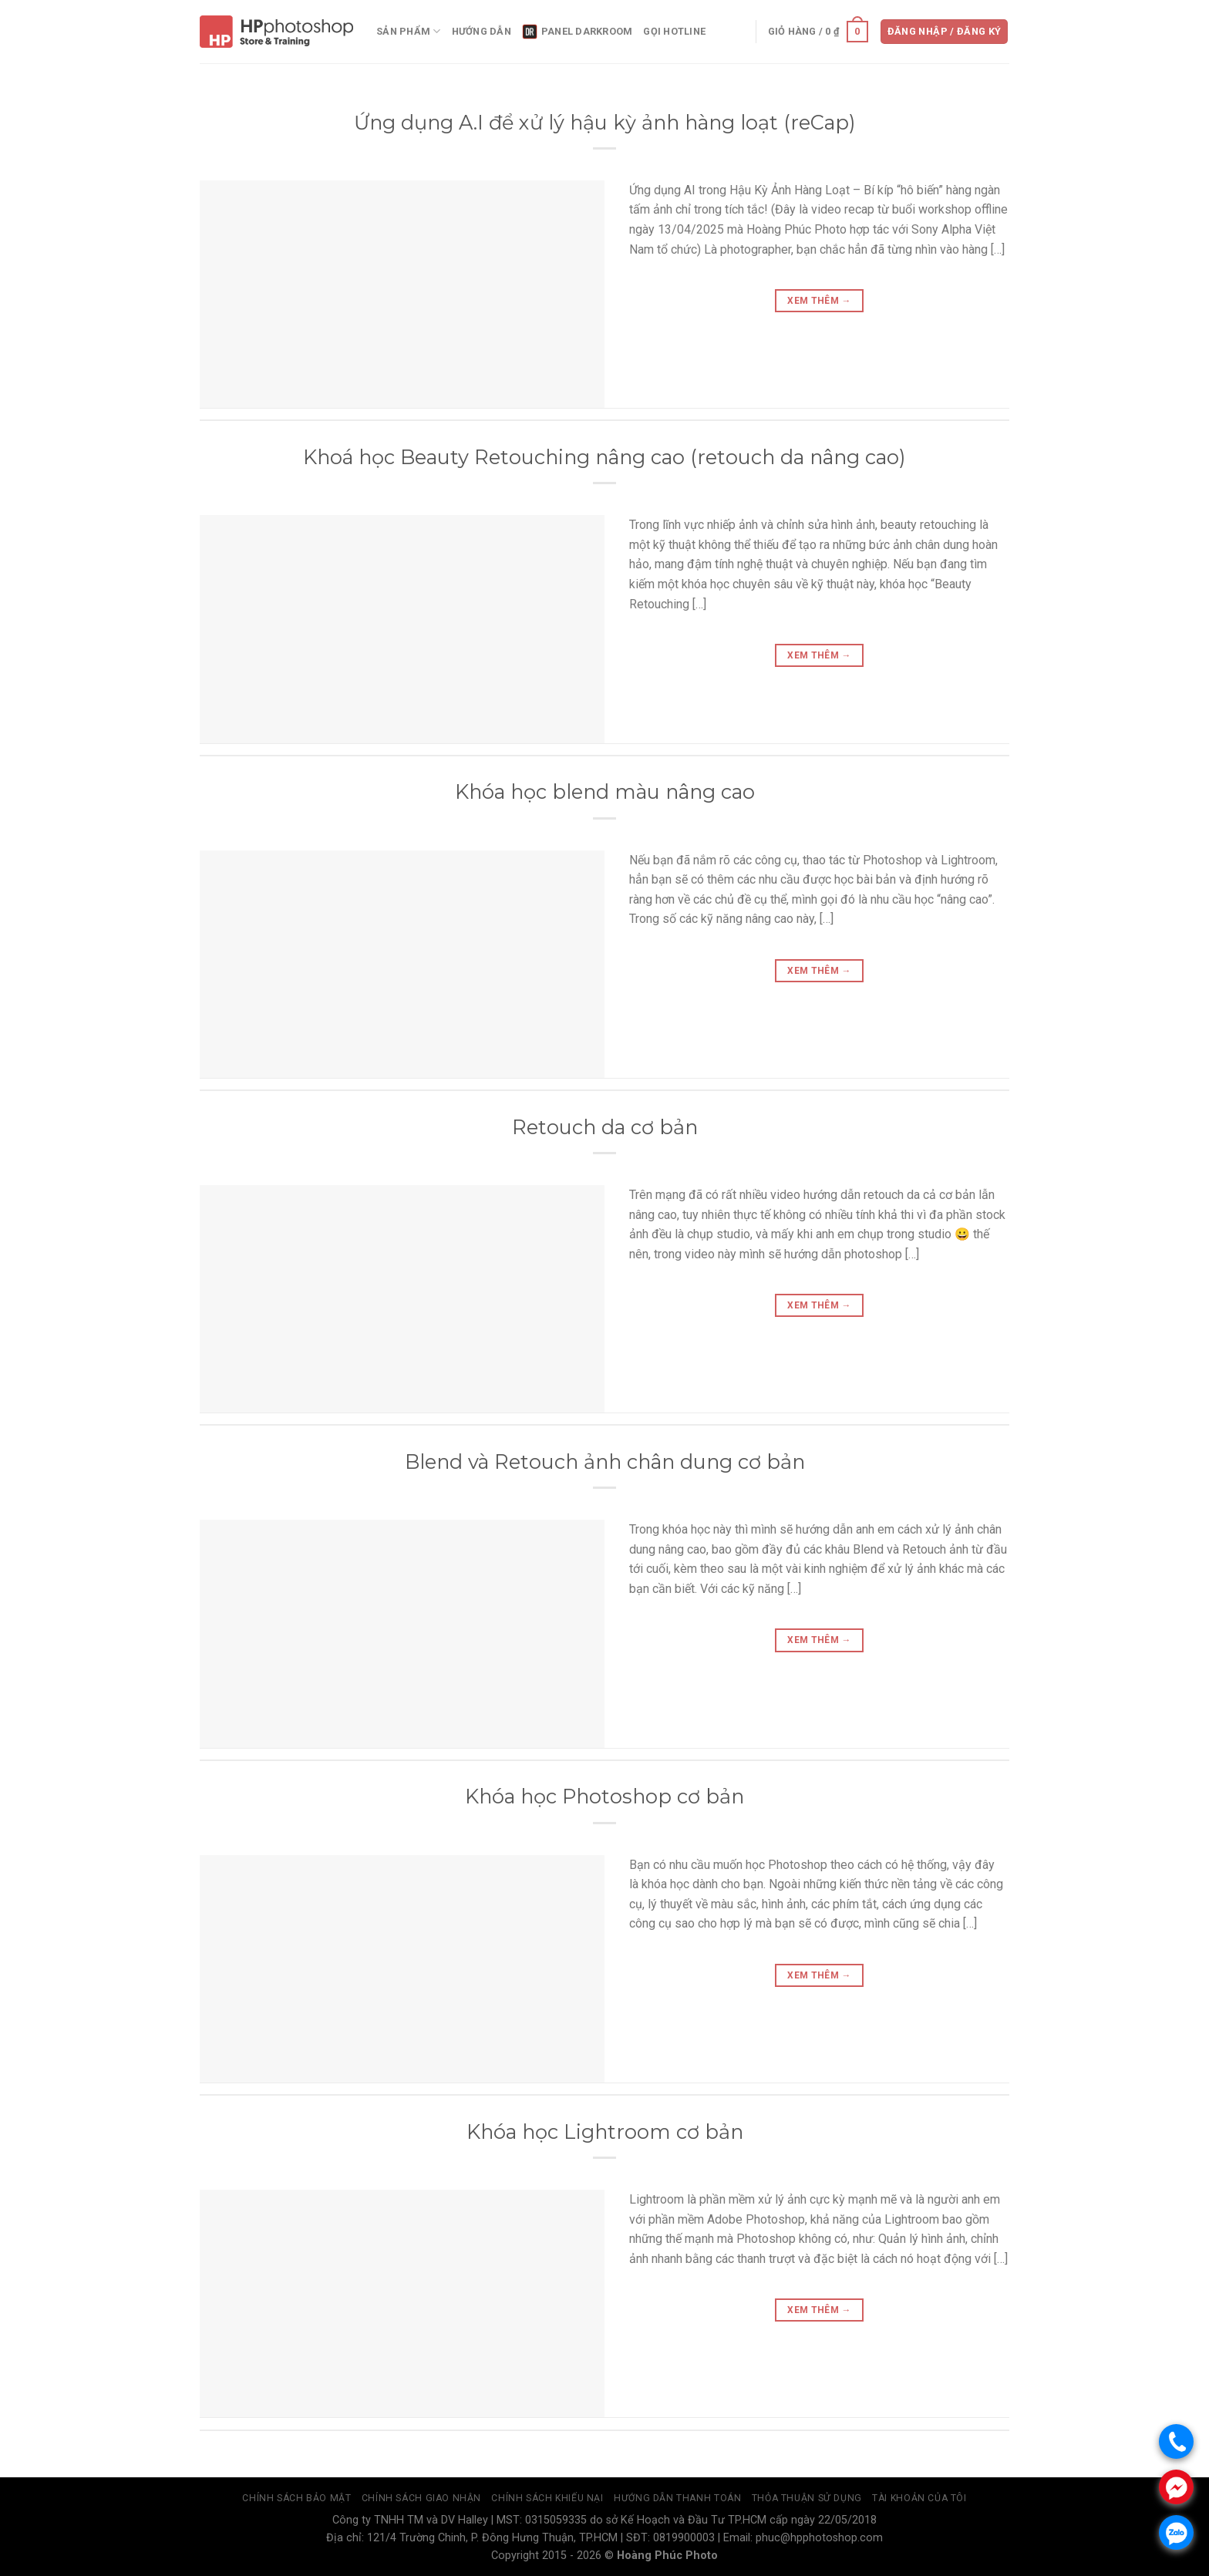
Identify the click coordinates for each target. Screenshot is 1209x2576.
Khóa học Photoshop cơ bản (604, 1796)
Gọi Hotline (674, 31)
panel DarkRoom (577, 31)
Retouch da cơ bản (605, 1127)
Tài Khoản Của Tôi (919, 2498)
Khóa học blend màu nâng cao (605, 791)
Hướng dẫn (481, 31)
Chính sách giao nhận (421, 2498)
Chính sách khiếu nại (547, 2498)
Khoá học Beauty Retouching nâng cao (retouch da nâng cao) (604, 457)
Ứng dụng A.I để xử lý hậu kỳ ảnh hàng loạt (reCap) (605, 122)
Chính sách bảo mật (296, 2498)
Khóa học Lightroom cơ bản (604, 2131)
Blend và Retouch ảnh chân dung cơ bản (605, 1461)
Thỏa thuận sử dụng (807, 2498)
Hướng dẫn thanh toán (677, 2498)
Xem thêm (819, 301)
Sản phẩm (408, 31)
